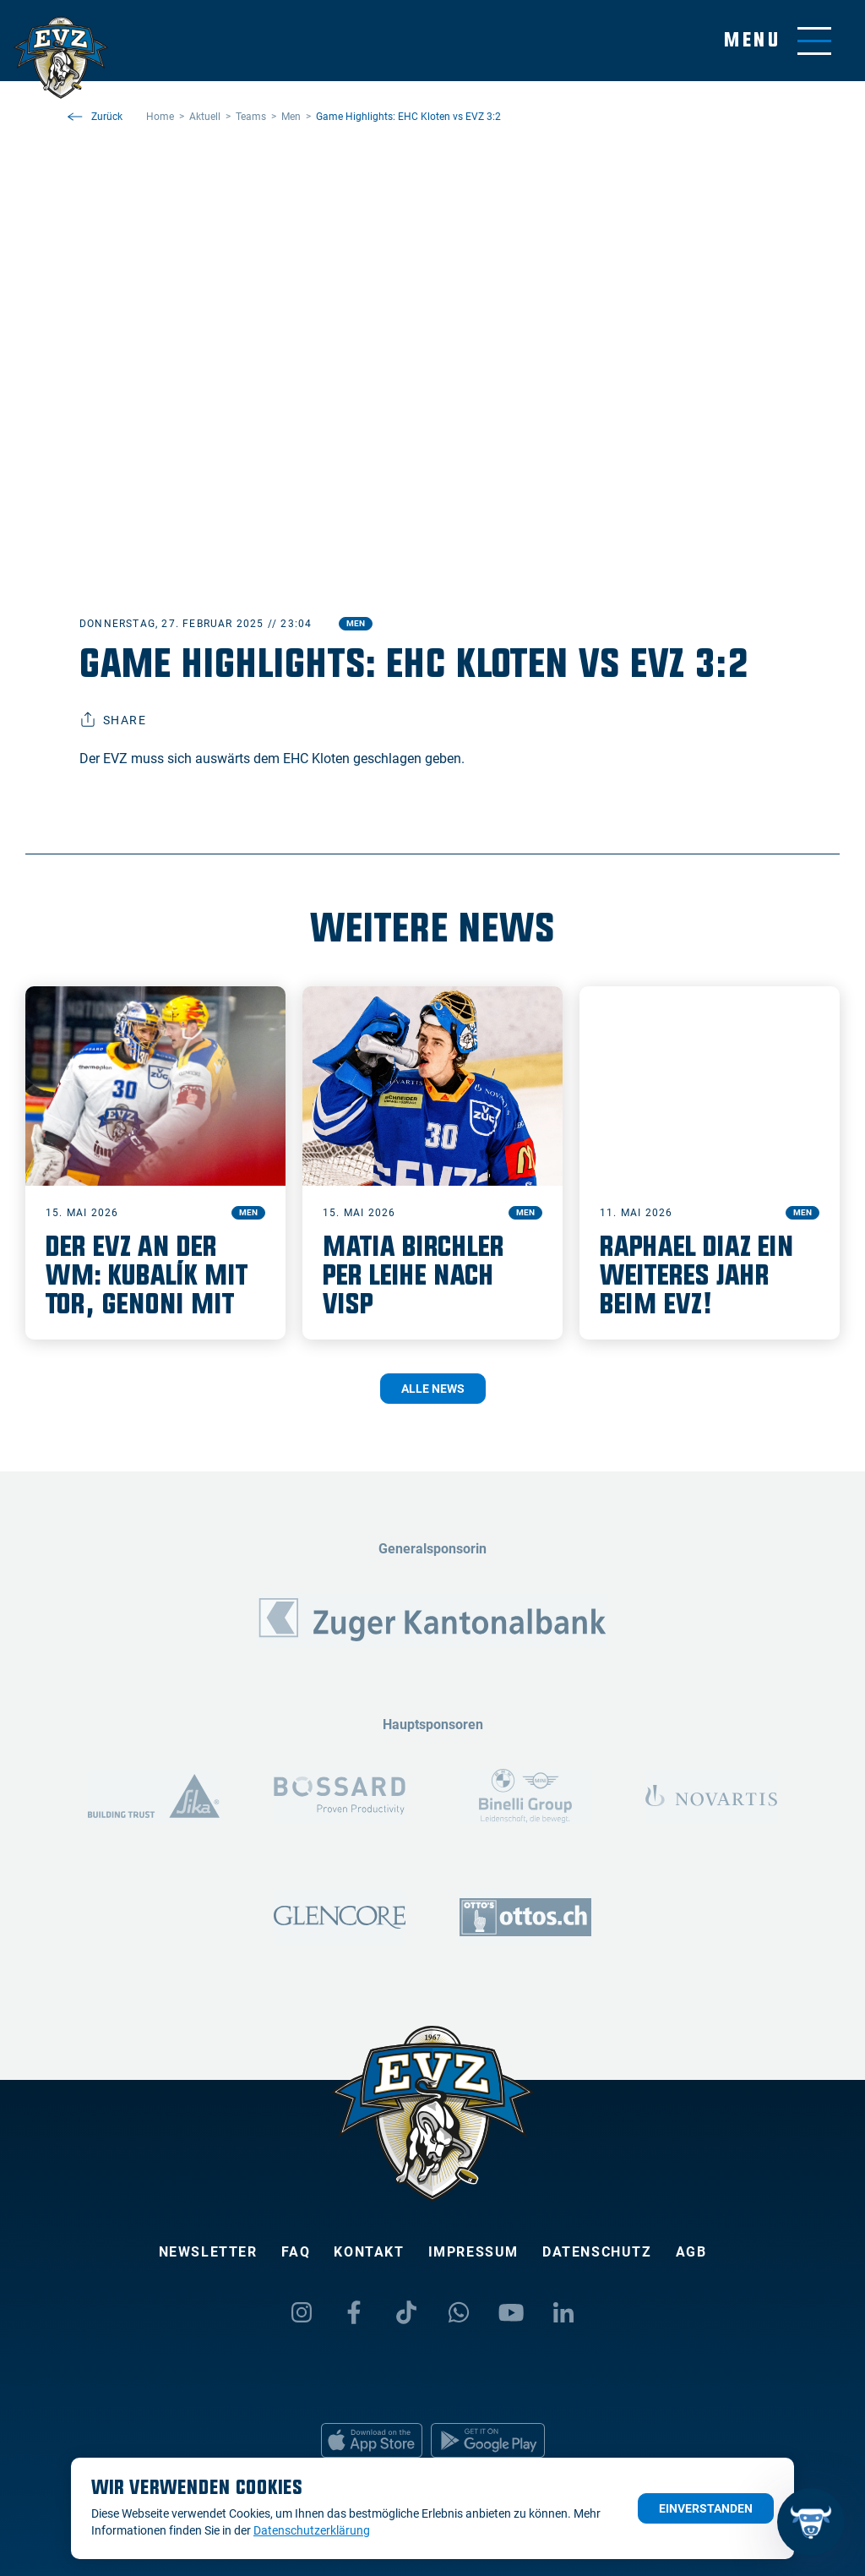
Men (355, 623)
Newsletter (208, 2252)
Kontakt (369, 2252)
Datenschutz (597, 2252)
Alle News (433, 1388)
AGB (691, 2252)
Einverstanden (706, 2508)
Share (112, 720)
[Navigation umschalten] (777, 41)
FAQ (296, 2252)
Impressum (473, 2252)
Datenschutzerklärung (311, 2530)
